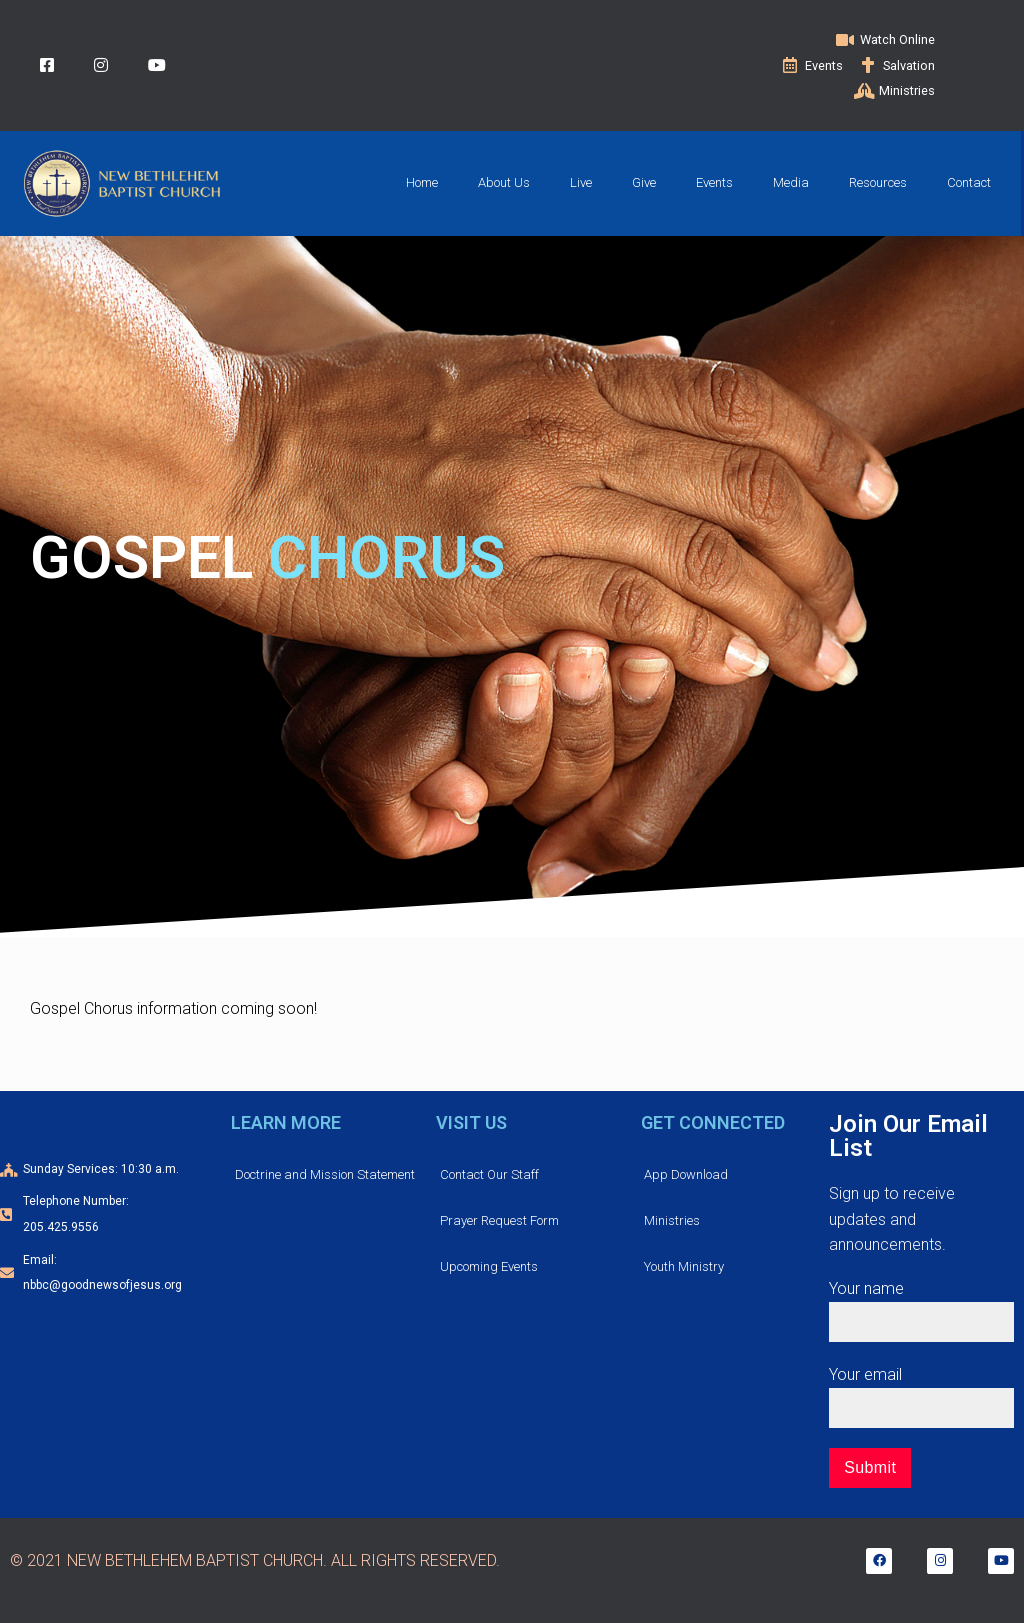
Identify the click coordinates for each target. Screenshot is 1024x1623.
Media (791, 182)
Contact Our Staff (489, 1174)
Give (644, 182)
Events (714, 182)
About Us (504, 182)
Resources (878, 182)
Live (581, 182)
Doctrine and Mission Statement (325, 1174)
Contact (969, 182)
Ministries (672, 1220)
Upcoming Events (489, 1266)
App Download (686, 1174)
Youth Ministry (684, 1266)
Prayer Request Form (499, 1220)
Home (422, 182)
